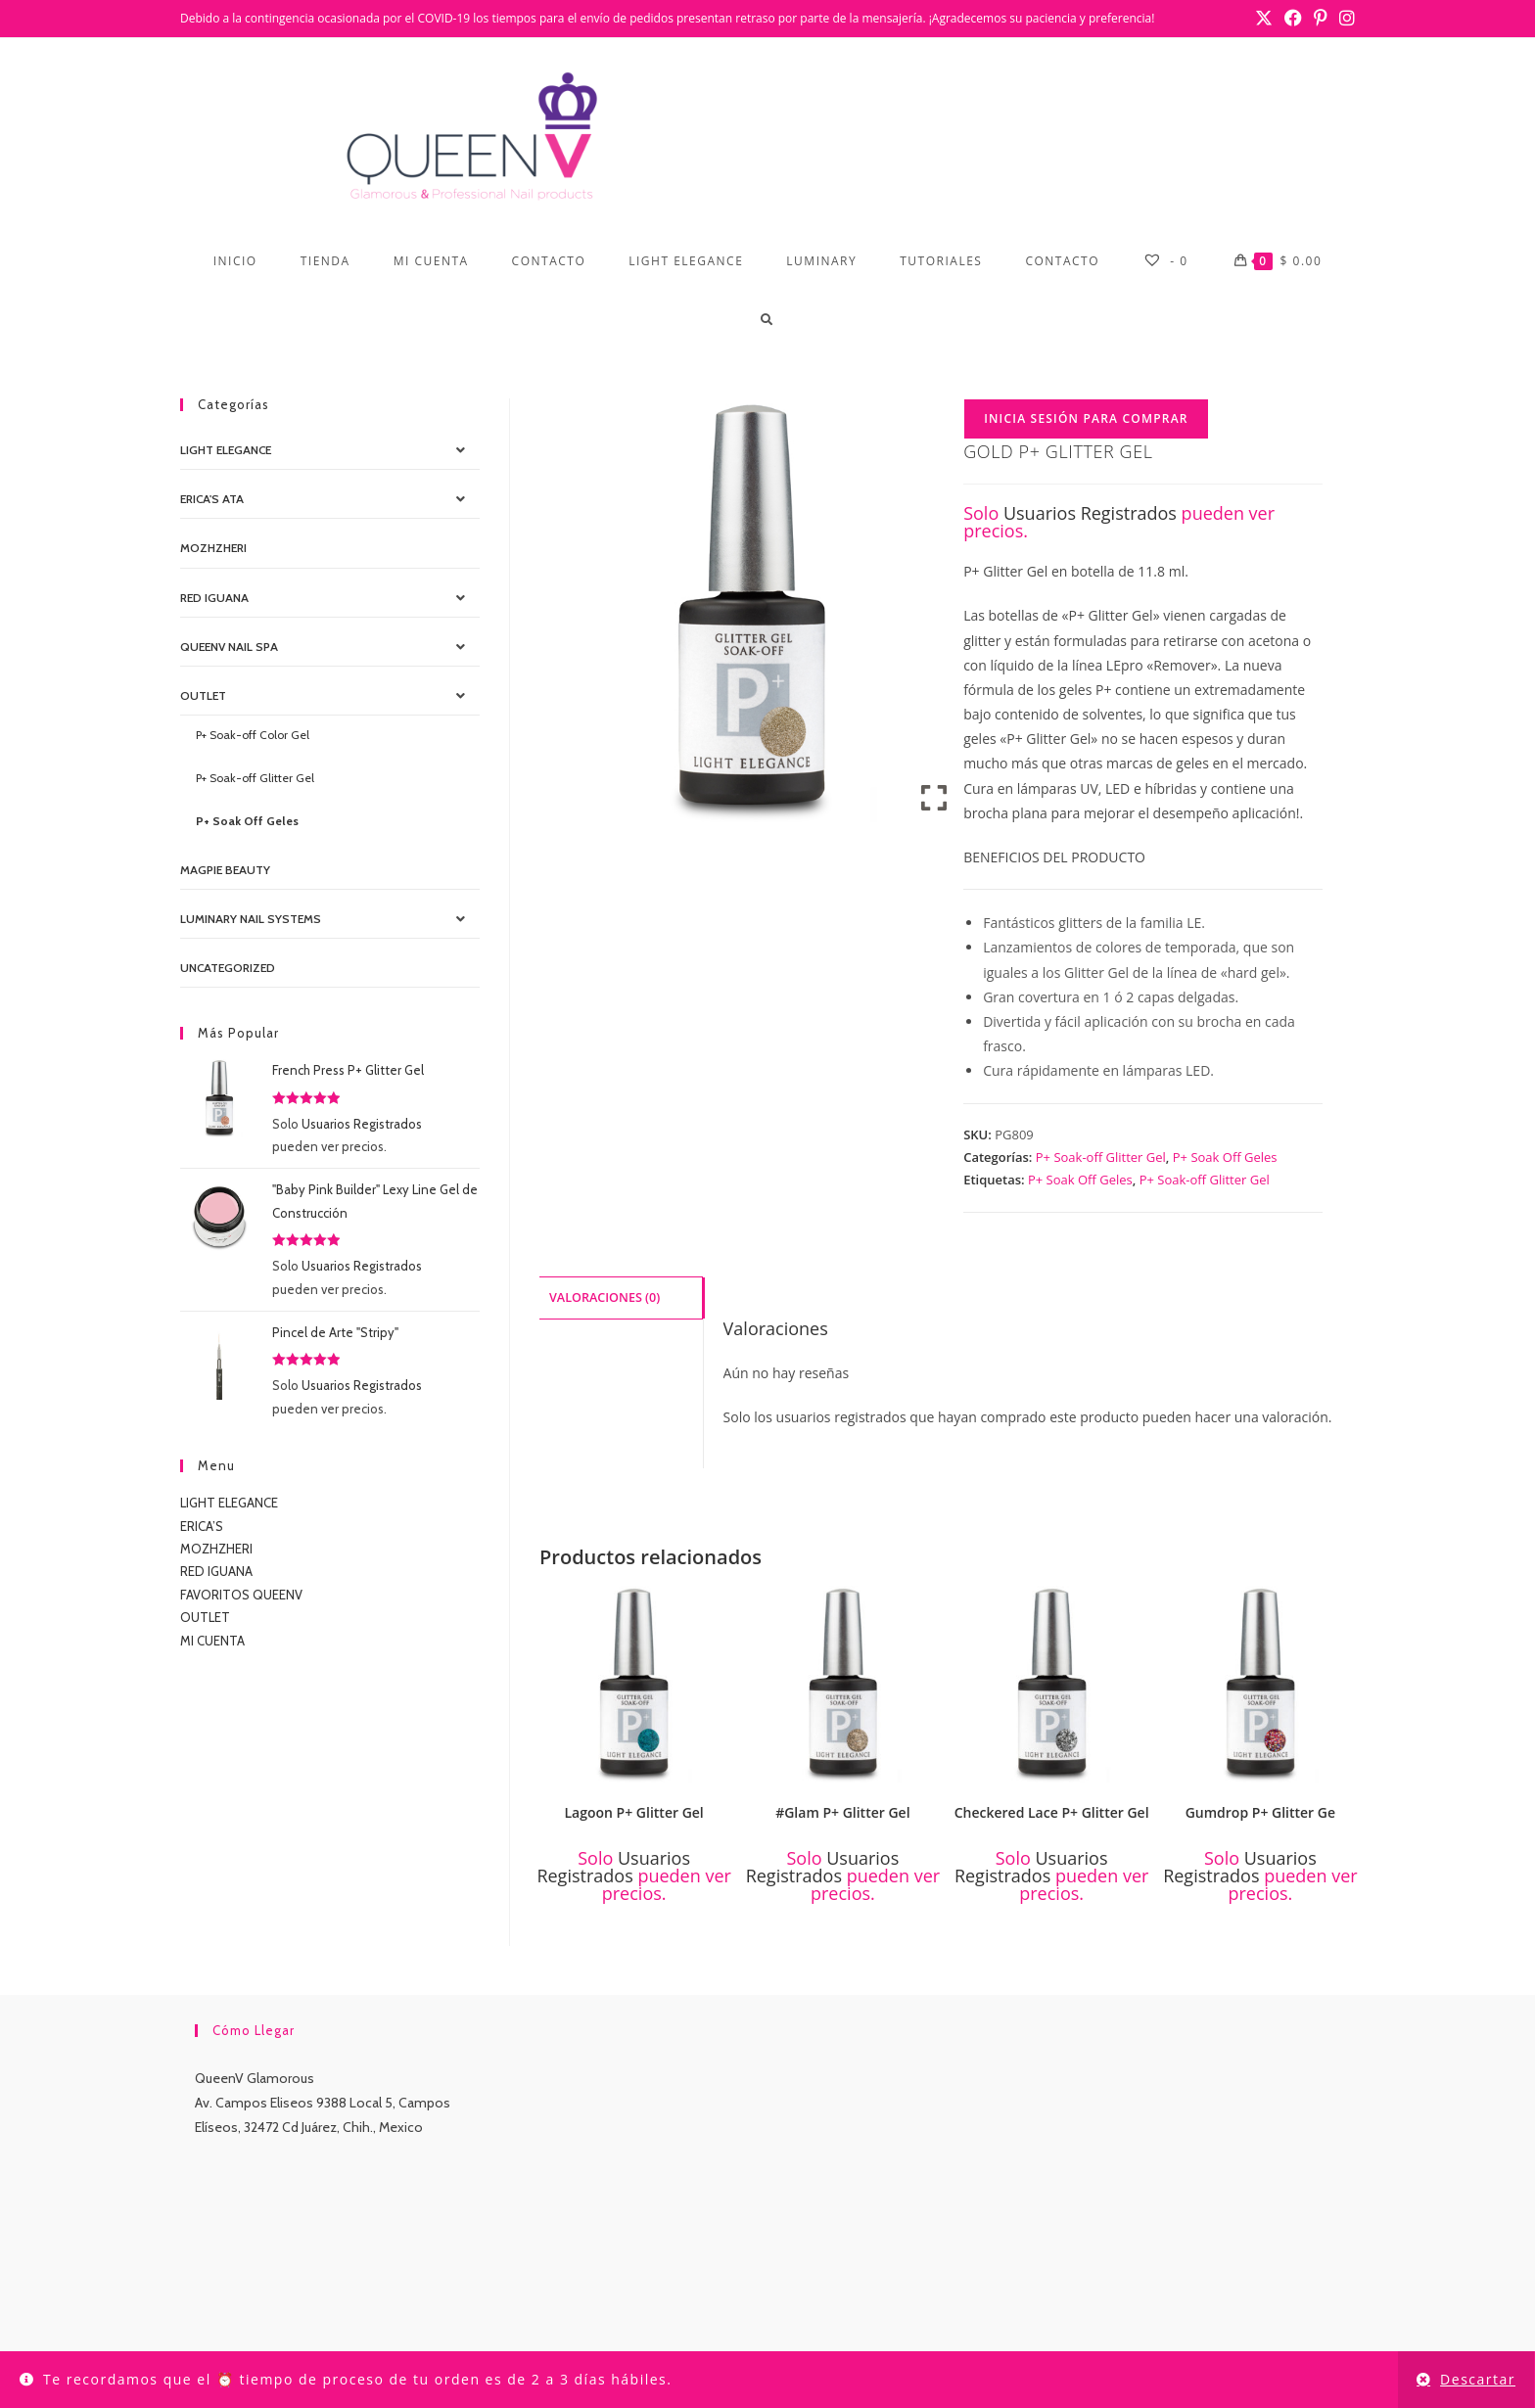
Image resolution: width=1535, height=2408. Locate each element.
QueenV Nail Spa (229, 646)
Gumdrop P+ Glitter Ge (1260, 1812)
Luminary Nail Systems (250, 918)
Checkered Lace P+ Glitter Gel (1051, 1812)
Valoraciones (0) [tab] (604, 1296)
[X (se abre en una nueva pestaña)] (1264, 18)
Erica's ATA (212, 498)
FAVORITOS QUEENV (241, 1594)
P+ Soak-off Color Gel (252, 734)
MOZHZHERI (213, 547)
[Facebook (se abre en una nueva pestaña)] (1293, 18)
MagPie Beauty (225, 869)
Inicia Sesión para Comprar (1086, 418)
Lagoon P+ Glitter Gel (633, 1812)
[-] (1165, 261)
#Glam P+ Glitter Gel (842, 1812)
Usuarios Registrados (1090, 513)
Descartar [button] (1477, 2379)
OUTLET (203, 695)
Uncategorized (227, 967)
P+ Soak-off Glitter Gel (1101, 1157)
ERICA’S (201, 1526)
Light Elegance (225, 449)
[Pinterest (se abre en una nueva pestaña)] (1320, 18)
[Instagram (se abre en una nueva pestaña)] (1344, 18)
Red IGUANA (214, 597)
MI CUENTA (212, 1640)
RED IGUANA (216, 1571)
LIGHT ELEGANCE (229, 1502)
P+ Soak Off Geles (1225, 1157)
